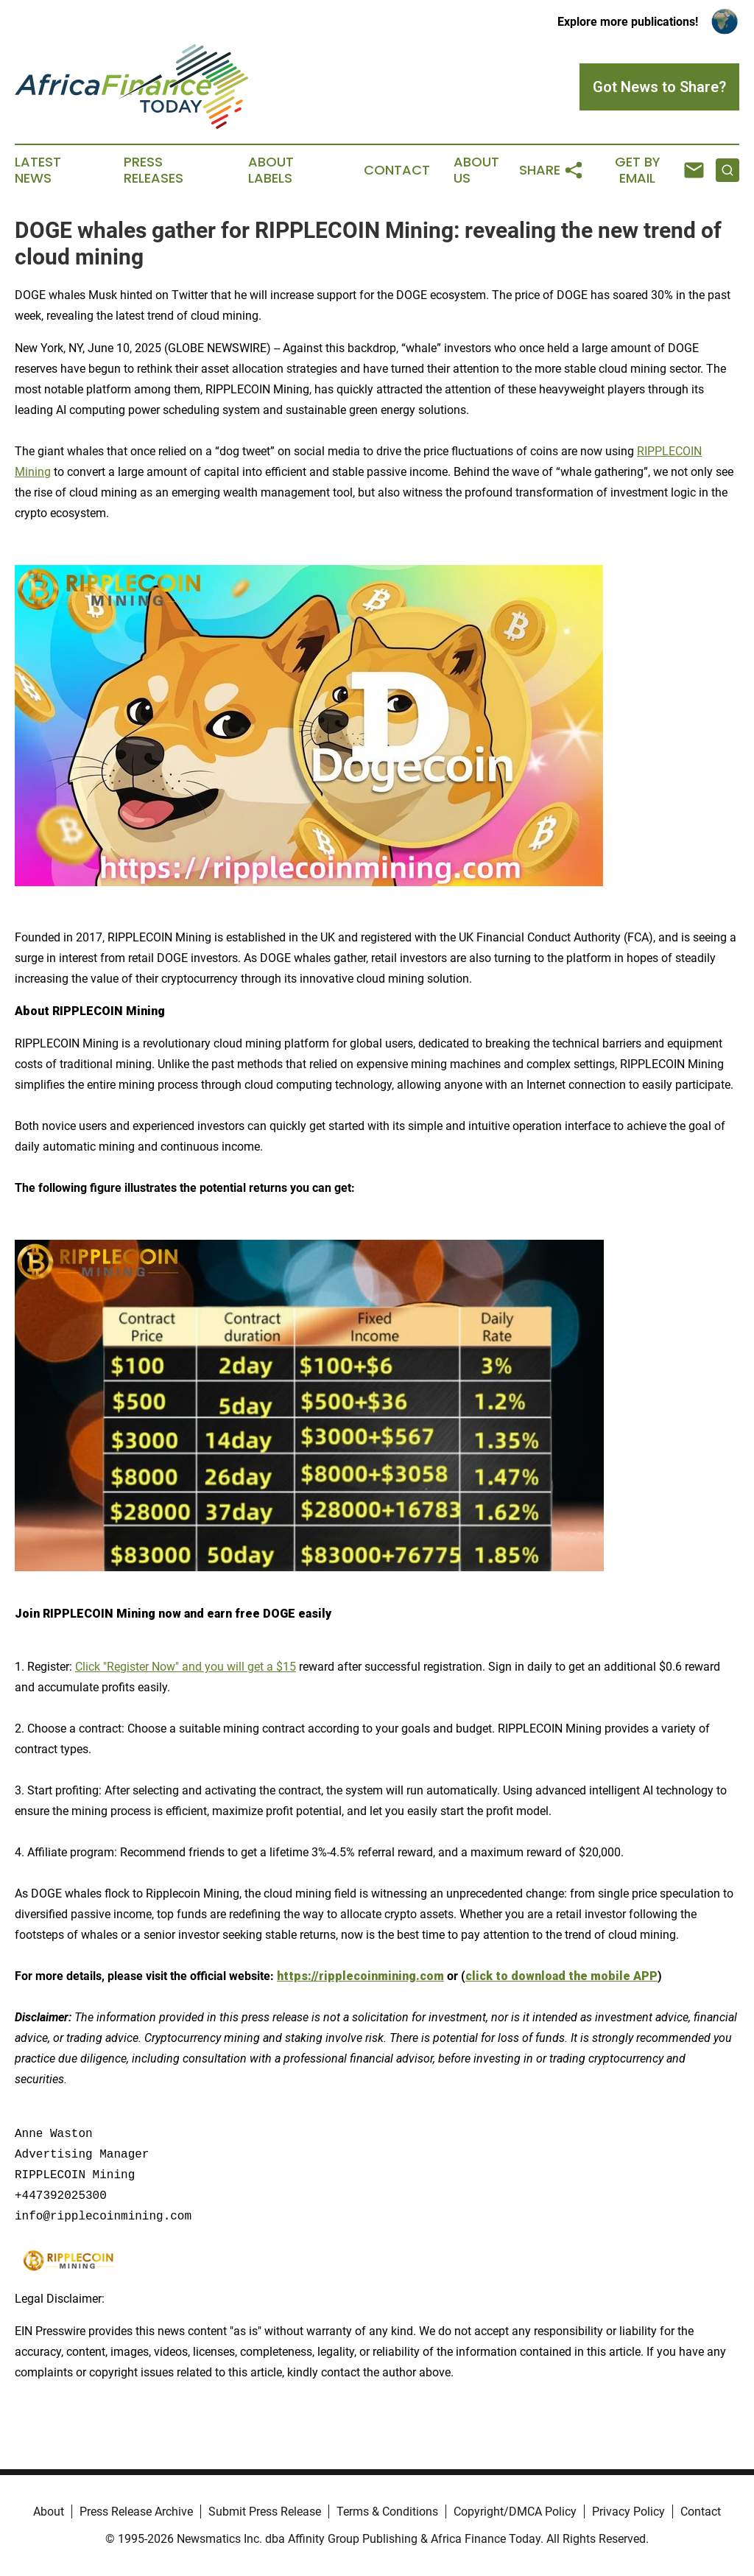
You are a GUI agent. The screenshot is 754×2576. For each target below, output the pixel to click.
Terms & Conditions (387, 2512)
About (48, 2512)
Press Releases (153, 170)
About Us (476, 170)
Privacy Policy (628, 2512)
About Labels (271, 170)
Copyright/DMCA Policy (515, 2512)
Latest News (38, 170)
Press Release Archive (136, 2512)
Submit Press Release (264, 2512)
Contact (397, 170)
